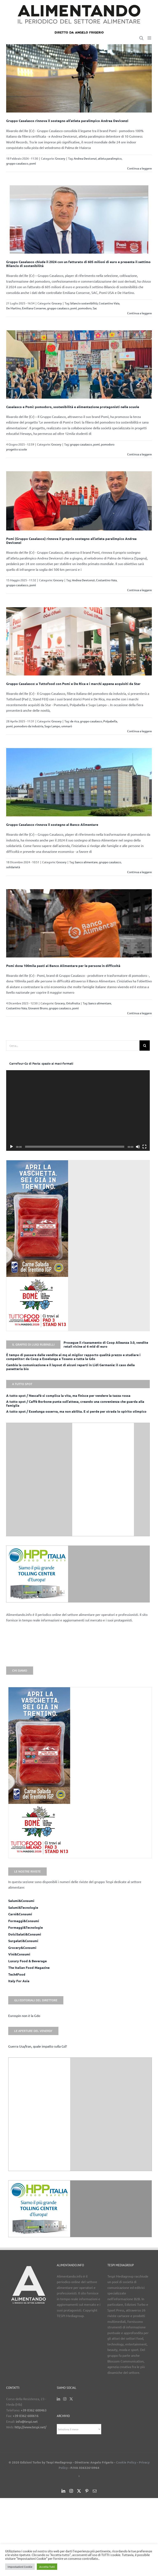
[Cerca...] (72, 1045)
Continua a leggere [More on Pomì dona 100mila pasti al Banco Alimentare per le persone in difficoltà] (139, 1013)
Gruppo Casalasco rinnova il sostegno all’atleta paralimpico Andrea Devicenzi (67, 120)
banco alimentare (86, 862)
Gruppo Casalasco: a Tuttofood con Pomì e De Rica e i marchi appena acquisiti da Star (73, 683)
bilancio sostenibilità (84, 303)
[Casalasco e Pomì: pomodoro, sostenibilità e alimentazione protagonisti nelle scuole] (79, 364)
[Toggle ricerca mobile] (141, 38)
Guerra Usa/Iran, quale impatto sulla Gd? (37, 2046)
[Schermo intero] (144, 1147)
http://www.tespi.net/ (30, 2427)
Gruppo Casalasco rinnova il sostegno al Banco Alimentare (52, 824)
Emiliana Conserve (34, 308)
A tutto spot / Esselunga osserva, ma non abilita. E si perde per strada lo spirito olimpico (76, 1411)
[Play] (11, 1147)
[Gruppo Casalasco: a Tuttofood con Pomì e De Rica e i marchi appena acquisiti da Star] (79, 641)
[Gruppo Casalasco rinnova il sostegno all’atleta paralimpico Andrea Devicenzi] (79, 78)
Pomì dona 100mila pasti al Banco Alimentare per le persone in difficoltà (63, 965)
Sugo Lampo (52, 726)
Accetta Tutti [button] (47, 2566)
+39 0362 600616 (25, 2416)
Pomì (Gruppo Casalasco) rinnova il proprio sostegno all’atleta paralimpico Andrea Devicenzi (71, 540)
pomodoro (85, 308)
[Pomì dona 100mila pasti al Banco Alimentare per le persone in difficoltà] (79, 923)
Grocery (60, 158)
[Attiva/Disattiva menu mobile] (150, 38)
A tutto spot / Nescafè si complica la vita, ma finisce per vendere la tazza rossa (68, 1395)
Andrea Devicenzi (85, 158)
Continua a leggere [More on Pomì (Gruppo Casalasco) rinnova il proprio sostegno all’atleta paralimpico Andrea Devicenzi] (139, 590)
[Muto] (138, 1147)
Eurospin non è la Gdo (24, 2015)
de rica (74, 721)
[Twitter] (71, 2399)
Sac (95, 308)
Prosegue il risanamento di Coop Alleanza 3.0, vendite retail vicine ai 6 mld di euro (106, 1344)
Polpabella (110, 721)
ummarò (66, 726)
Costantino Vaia (109, 303)
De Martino (13, 308)
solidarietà (13, 867)
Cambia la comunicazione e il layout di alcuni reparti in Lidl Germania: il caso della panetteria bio (70, 1367)
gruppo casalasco (17, 163)
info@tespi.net (27, 2421)
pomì (32, 163)
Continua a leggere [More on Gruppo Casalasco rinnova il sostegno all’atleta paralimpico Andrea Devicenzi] (139, 168)
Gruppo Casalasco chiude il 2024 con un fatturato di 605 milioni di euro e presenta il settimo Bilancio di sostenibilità (78, 264)
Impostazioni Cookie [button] (20, 2566)
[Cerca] (144, 1045)
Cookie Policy (126, 2462)
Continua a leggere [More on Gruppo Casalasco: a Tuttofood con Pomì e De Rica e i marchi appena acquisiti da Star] (139, 731)
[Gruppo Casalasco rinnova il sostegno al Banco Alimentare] (79, 782)
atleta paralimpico (110, 158)
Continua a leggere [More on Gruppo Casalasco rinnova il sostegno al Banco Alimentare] (139, 872)
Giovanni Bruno (38, 1008)
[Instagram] (64, 2399)
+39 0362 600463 (33, 2410)
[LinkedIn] (58, 2399)
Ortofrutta (73, 1003)
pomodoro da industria (28, 726)
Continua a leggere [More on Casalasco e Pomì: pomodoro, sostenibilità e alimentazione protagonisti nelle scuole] (139, 454)
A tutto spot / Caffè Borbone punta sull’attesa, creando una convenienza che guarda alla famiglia (75, 1403)
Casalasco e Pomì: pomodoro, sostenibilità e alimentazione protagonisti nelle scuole (72, 407)
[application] (78, 1110)
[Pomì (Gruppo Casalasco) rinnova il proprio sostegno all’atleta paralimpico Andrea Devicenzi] (79, 500)
